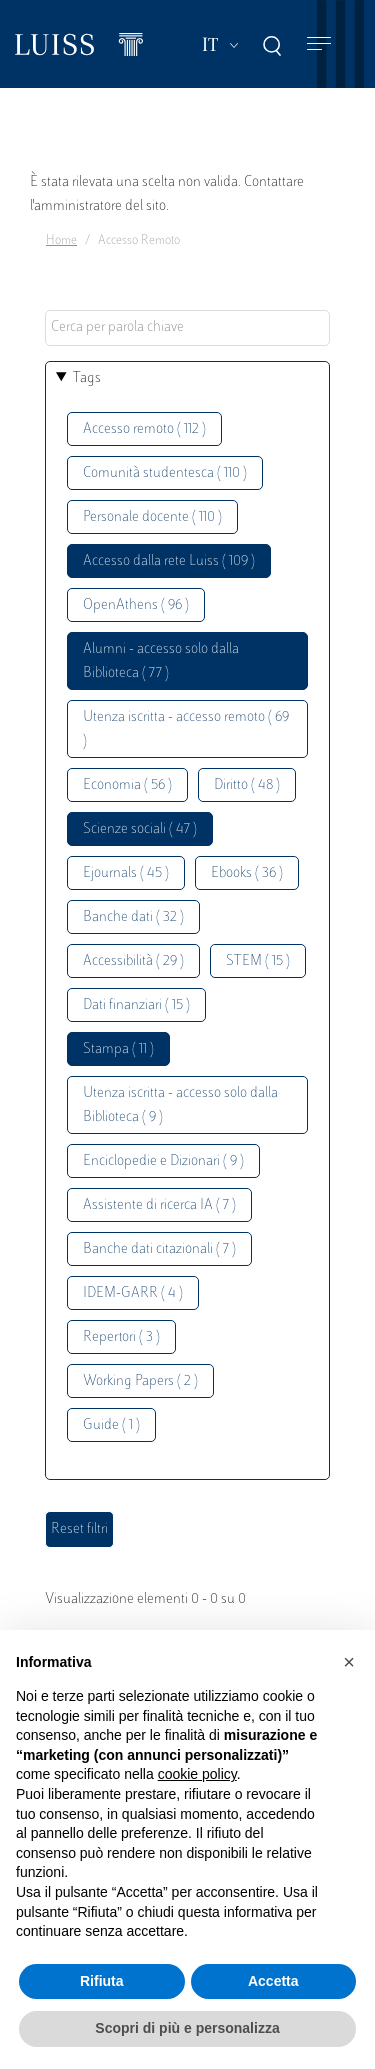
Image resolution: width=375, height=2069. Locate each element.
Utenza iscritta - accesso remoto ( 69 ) (186, 729)
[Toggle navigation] (319, 44)
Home (61, 241)
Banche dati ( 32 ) (133, 917)
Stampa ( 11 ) (118, 1049)
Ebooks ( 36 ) (247, 873)
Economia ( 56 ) (127, 785)
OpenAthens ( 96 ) (136, 605)
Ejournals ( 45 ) (126, 873)
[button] (349, 1662)
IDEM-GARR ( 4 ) (133, 1293)
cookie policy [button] (197, 1774)
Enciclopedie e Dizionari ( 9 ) (163, 1161)
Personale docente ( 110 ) (152, 517)
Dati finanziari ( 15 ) (136, 1005)
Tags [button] (87, 378)
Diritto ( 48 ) (247, 785)
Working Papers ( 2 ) (140, 1381)
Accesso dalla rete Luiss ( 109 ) (169, 561)
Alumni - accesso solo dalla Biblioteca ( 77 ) (161, 661)
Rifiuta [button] (102, 1981)
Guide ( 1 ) (111, 1425)
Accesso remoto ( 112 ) (144, 429)
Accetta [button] (273, 1981)
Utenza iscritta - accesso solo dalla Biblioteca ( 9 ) (180, 1105)
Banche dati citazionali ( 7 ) (159, 1249)
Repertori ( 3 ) (121, 1337)
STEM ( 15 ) (258, 961)
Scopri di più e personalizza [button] (187, 2028)
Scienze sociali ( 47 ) (140, 829)
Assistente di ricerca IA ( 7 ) (159, 1205)
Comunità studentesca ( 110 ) (165, 473)
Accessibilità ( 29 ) (133, 961)
